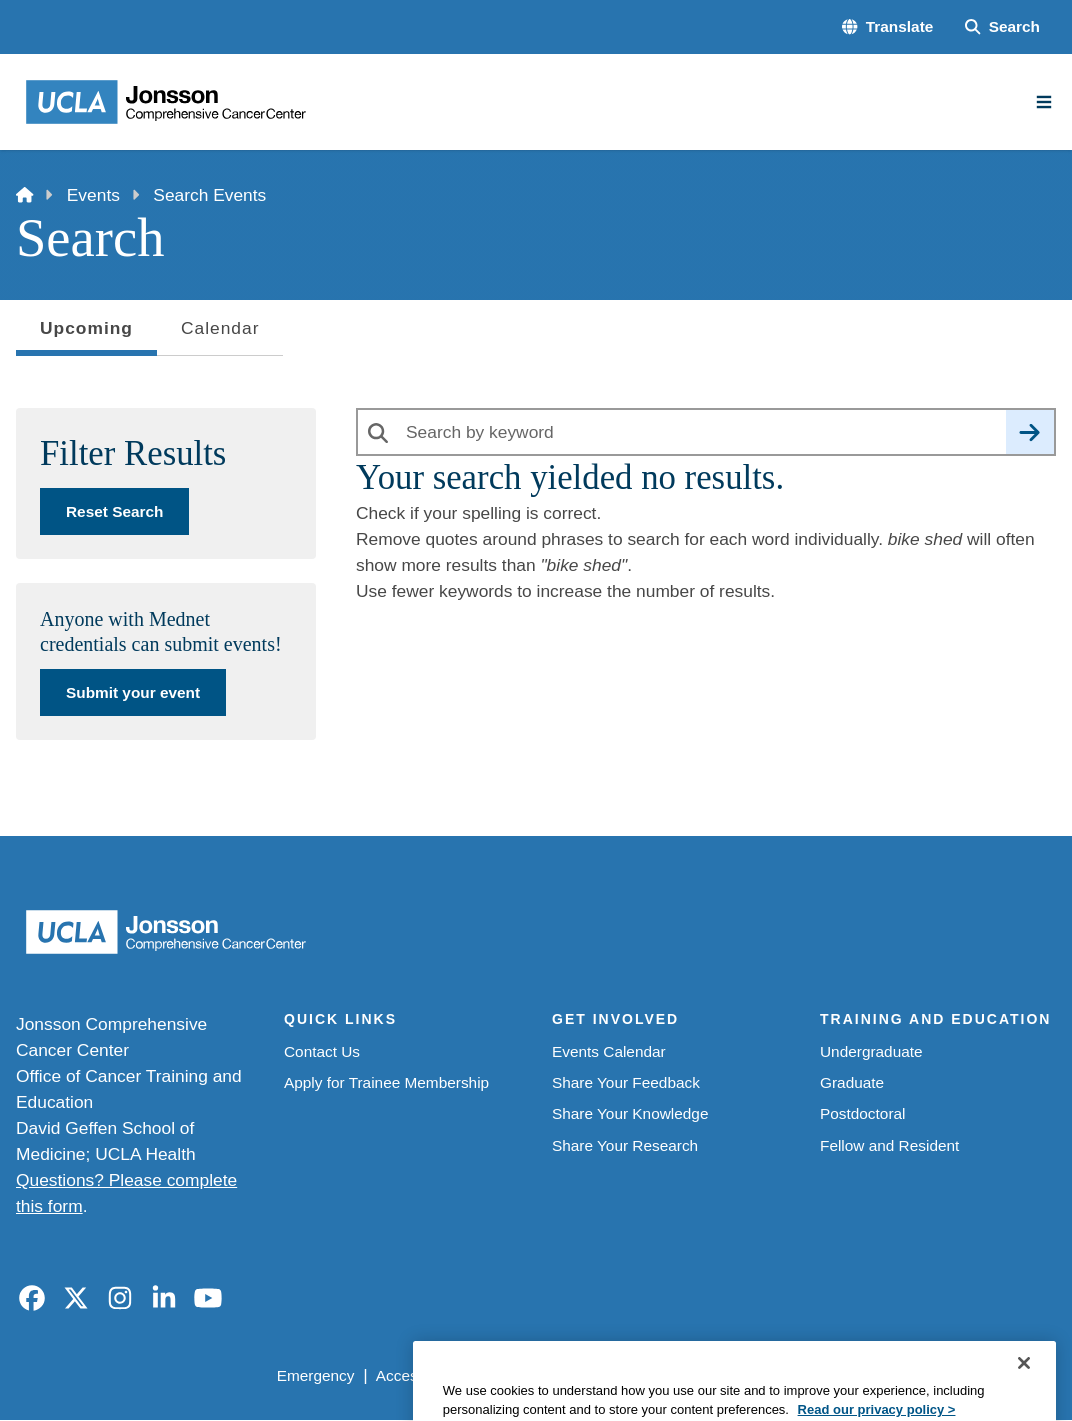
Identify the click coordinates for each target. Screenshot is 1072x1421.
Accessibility (418, 1375)
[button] (887, 26)
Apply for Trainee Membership (386, 1082)
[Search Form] (1002, 26)
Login (874, 1375)
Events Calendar (609, 1051)
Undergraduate (871, 1051)
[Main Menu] (1044, 102)
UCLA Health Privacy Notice (737, 1375)
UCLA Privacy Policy (551, 1375)
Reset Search (114, 511)
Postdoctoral (862, 1113)
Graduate (852, 1082)
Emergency (316, 1375)
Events (93, 195)
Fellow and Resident (889, 1145)
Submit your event (133, 692)
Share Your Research (625, 1145)
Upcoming (86, 334)
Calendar (220, 328)
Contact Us (322, 1051)
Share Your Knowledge (630, 1113)
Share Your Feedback (626, 1082)
